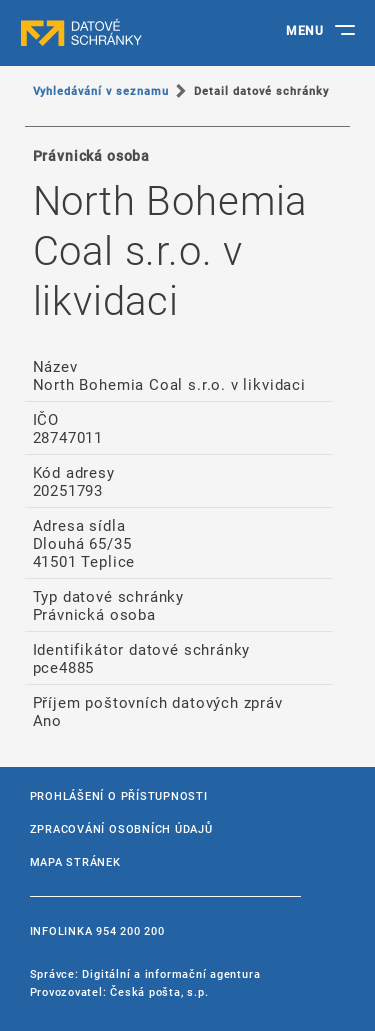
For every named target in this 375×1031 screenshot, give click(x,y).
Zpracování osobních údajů (121, 828)
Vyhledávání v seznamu (101, 90)
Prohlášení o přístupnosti (119, 795)
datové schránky (120, 33)
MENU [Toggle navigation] (304, 30)
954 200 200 (130, 930)
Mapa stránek (75, 861)
